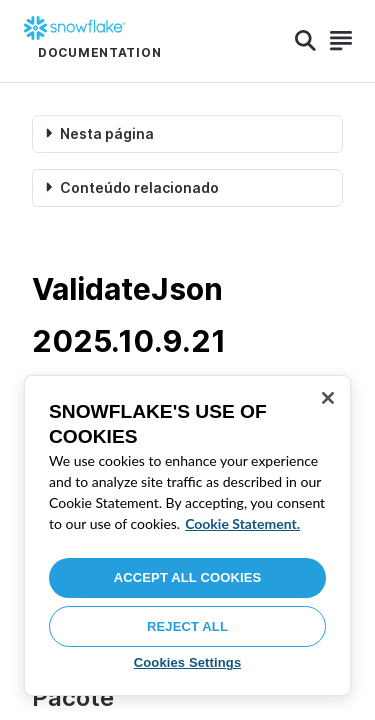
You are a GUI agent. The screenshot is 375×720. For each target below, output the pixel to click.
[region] (187, 535)
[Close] (328, 398)
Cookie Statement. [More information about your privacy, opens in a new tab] (242, 523)
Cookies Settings (188, 662)
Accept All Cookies (188, 577)
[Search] (305, 41)
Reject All (187, 626)
